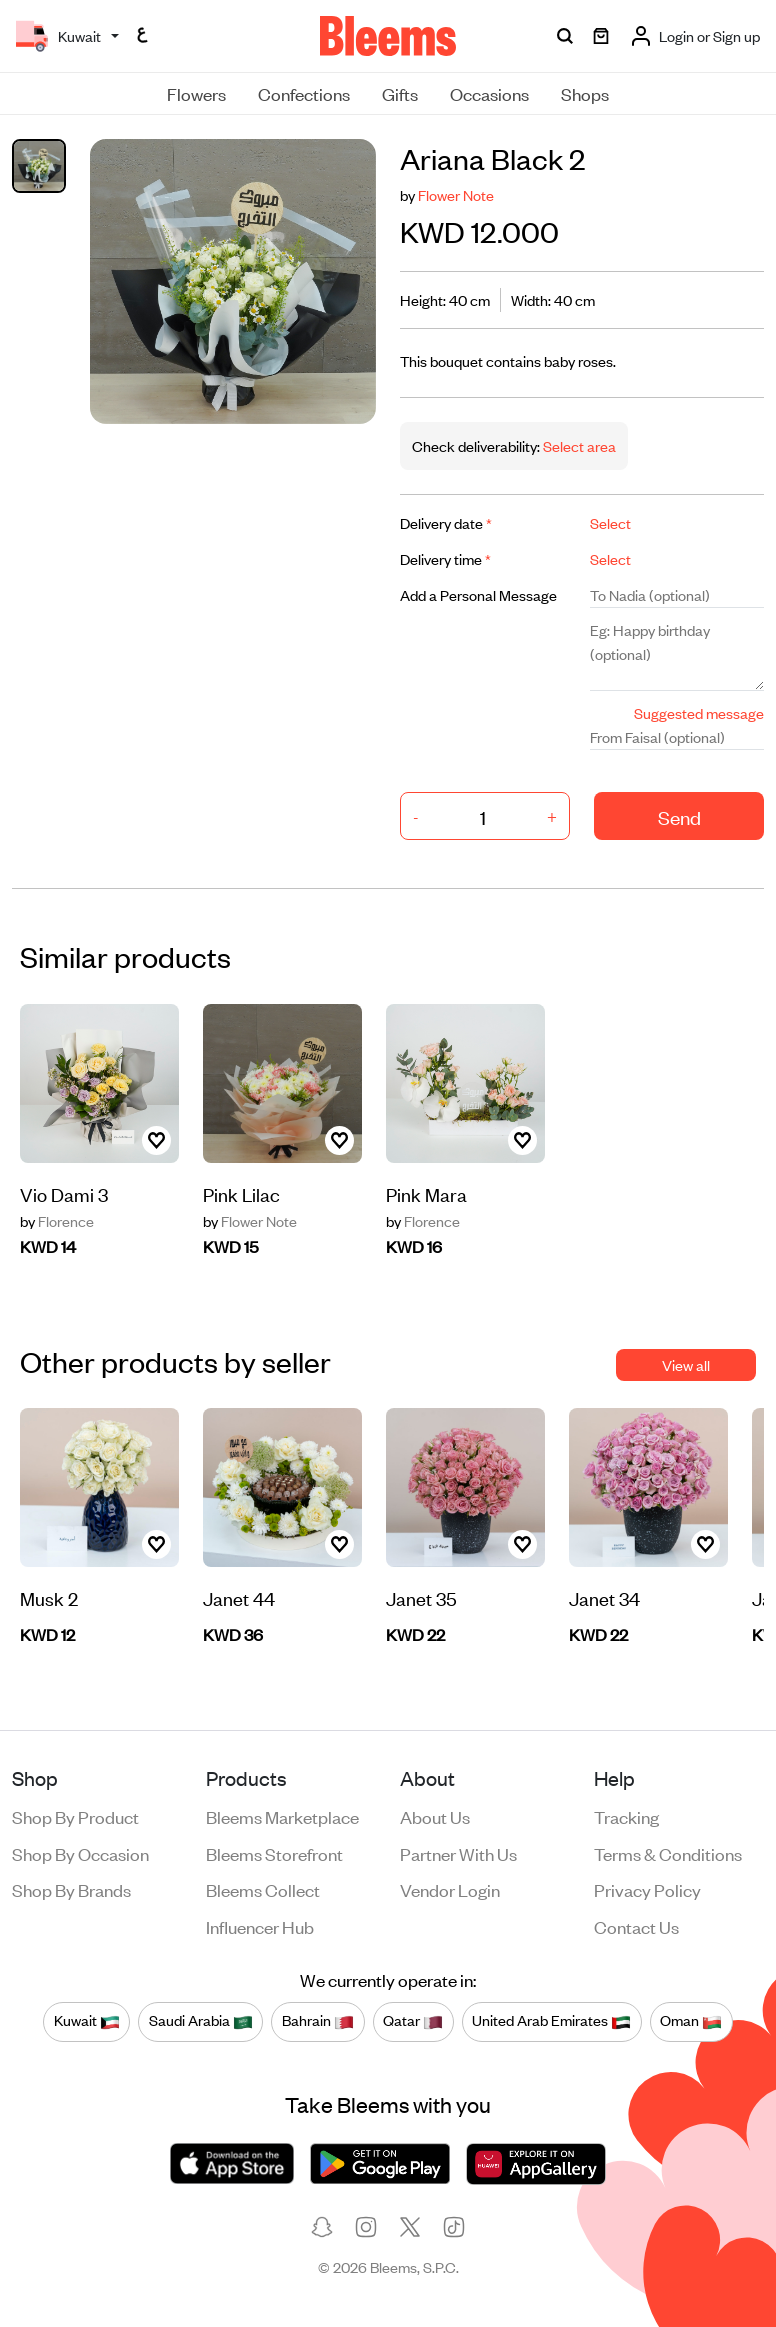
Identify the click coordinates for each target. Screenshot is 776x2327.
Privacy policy (647, 1889)
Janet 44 (239, 1597)
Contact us (636, 1926)
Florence (57, 1221)
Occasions (489, 93)
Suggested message (699, 712)
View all (686, 1364)
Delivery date (446, 522)
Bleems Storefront (274, 1853)
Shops (585, 93)
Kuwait (87, 2021)
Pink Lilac (241, 1193)
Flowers (196, 93)
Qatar (413, 2021)
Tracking (626, 1816)
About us (435, 1816)
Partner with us (458, 1853)
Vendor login (450, 1889)
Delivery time (445, 558)
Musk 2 (49, 1597)
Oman (691, 2021)
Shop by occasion (80, 1853)
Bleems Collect (263, 1889)
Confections (304, 93)
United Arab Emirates (551, 2021)
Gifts (400, 93)
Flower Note (456, 194)
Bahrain (318, 2021)
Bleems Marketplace (282, 1816)
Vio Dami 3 (64, 1193)
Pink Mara (426, 1193)
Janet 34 (604, 1597)
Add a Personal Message (478, 594)
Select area (578, 445)
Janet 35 (421, 1597)
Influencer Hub (260, 1926)
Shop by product (75, 1816)
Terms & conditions (668, 1853)
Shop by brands (71, 1889)
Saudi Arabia (201, 2021)
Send (679, 816)
